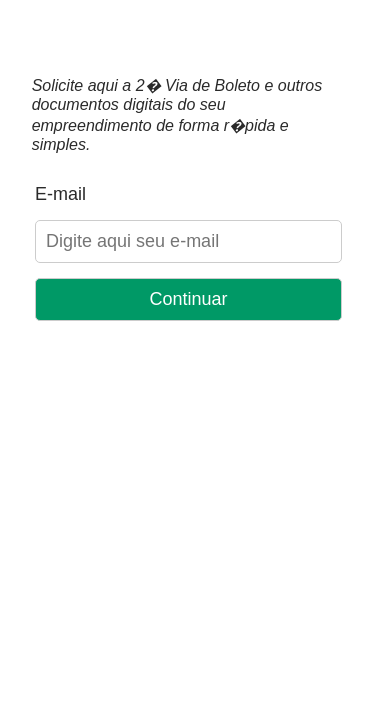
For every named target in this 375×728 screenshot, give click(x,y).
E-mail (60, 194)
